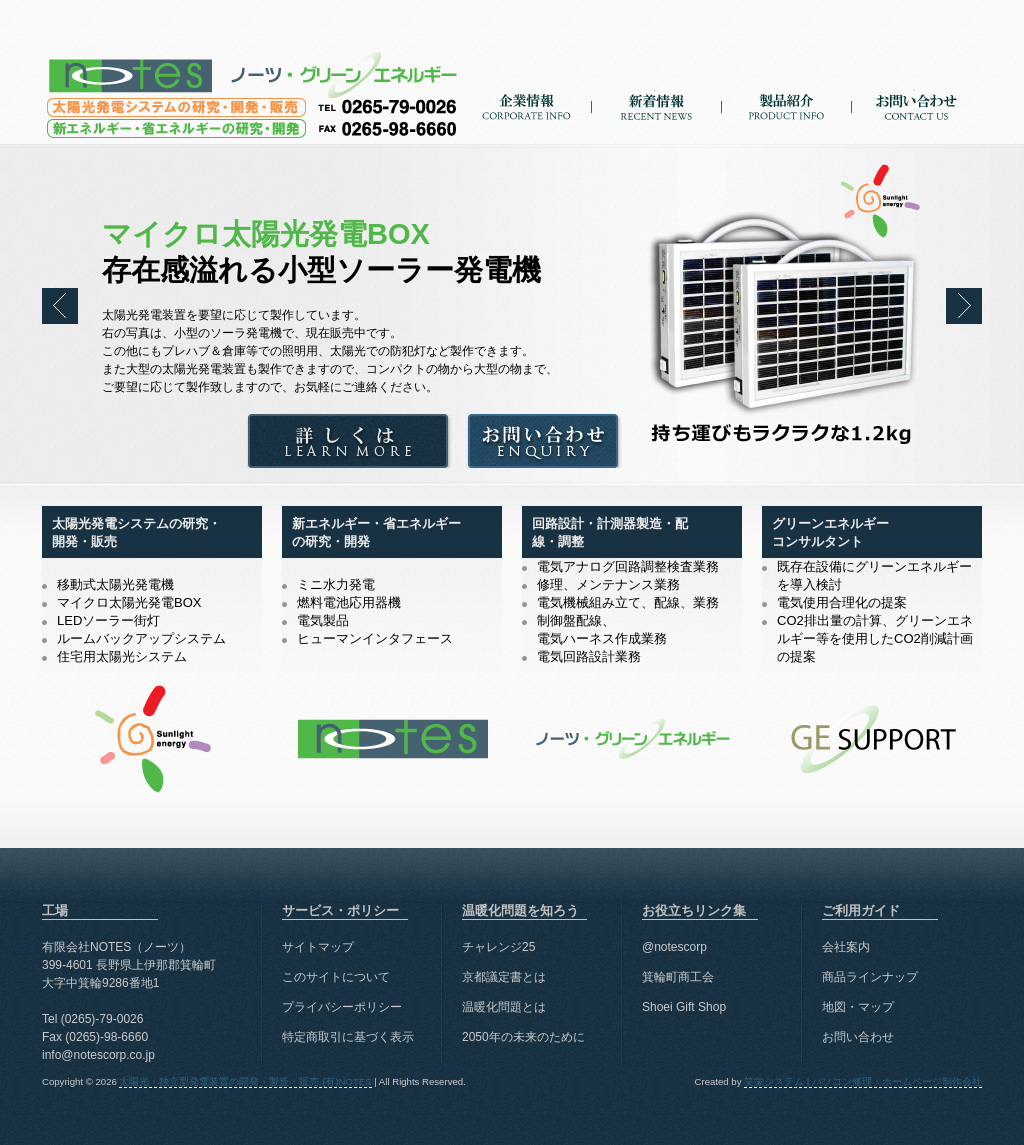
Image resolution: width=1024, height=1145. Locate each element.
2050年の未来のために (523, 1037)
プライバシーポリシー (342, 1007)
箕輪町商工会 (678, 977)
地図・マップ (858, 1007)
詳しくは (349, 444)
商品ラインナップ (870, 977)
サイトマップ (318, 947)
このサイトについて (336, 977)
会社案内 (846, 947)
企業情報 (526, 119)
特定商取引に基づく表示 (348, 1037)
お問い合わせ (916, 119)
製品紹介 (786, 119)
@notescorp (674, 947)
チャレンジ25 (498, 947)
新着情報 (656, 119)
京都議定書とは (504, 977)
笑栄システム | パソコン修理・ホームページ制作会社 (863, 1081)
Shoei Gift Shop (684, 1007)
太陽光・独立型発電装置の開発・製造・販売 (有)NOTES (252, 72)
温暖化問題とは (504, 1007)
